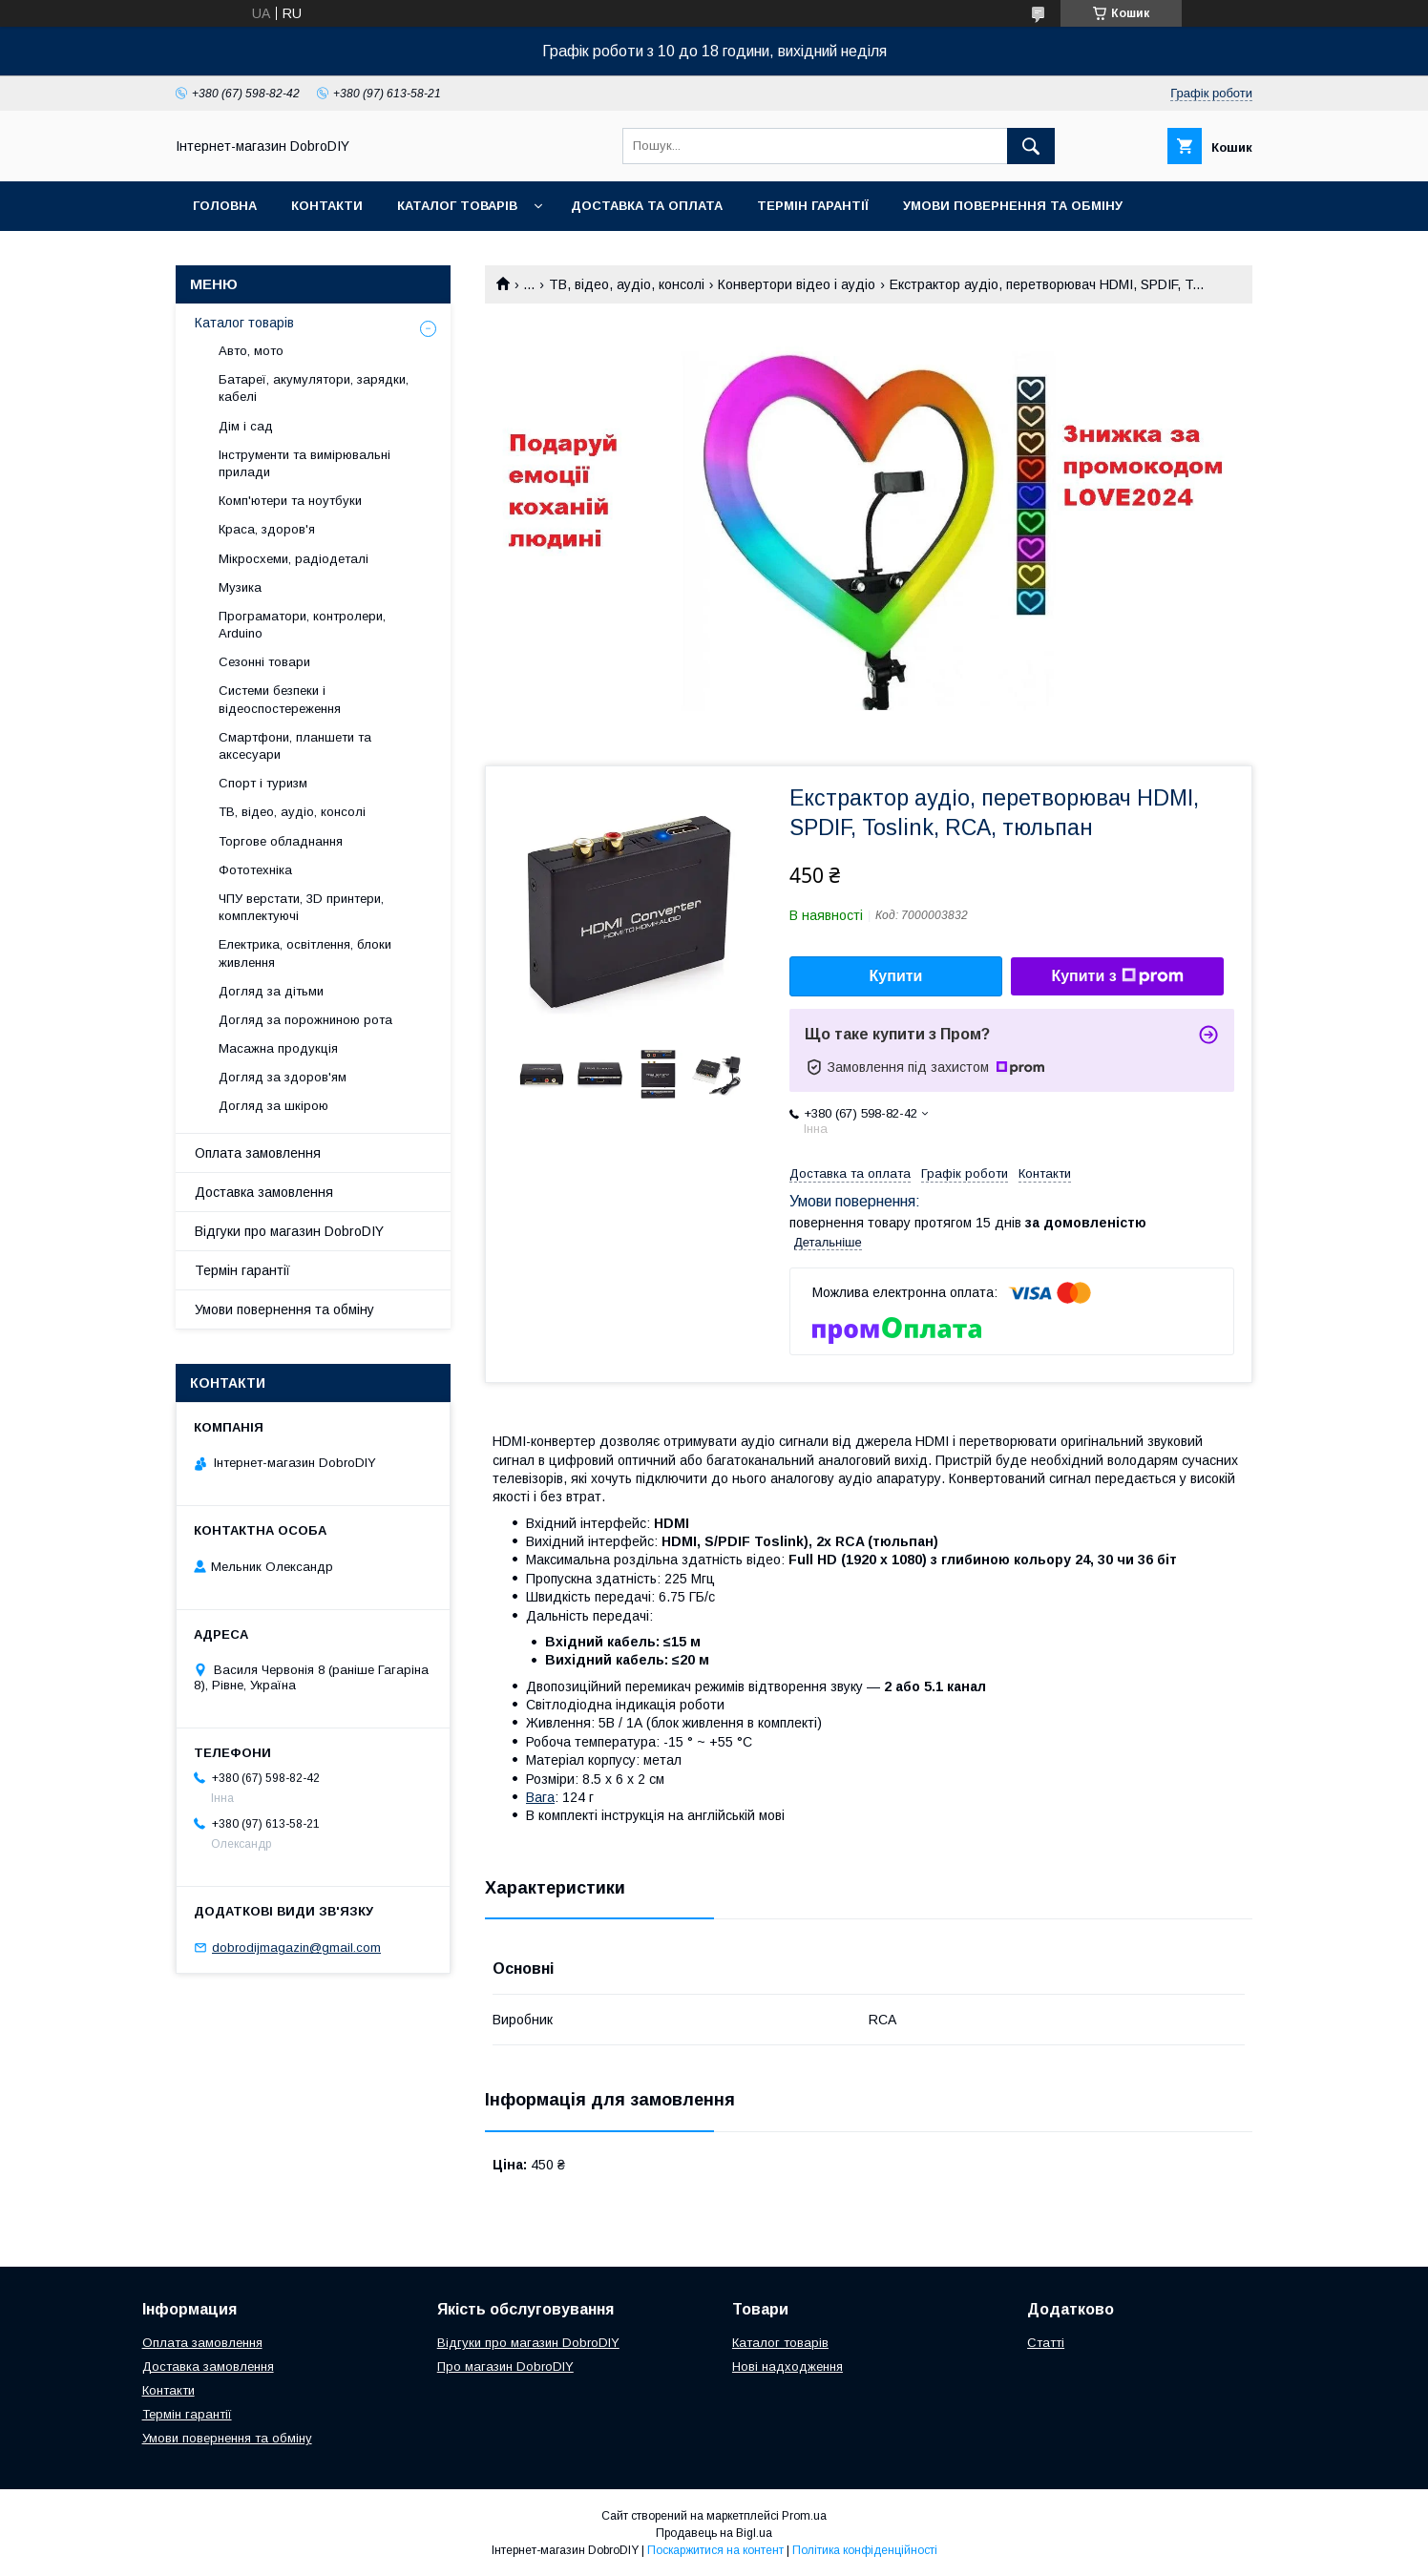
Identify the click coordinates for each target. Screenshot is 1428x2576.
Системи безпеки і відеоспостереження (280, 699)
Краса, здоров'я (267, 529)
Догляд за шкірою (273, 1106)
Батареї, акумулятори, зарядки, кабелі (314, 388)
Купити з (1117, 976)
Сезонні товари (264, 662)
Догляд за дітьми (271, 991)
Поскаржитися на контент (715, 2550)
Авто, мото (251, 351)
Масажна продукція (278, 1048)
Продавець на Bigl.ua (714, 2533)
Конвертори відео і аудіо (796, 284)
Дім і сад (246, 426)
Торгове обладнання (281, 841)
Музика (240, 587)
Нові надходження (787, 2366)
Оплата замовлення (258, 1153)
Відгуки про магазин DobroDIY (289, 1231)
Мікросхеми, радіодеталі (293, 559)
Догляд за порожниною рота (305, 1020)
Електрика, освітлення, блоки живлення (305, 953)
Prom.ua (804, 2516)
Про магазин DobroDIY (505, 2366)
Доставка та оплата (647, 206)
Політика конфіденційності (864, 2550)
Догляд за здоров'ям (282, 1077)
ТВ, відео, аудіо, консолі (626, 284)
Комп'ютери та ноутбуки (290, 500)
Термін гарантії (813, 206)
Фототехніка (255, 870)
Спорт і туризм (263, 783)
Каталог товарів (457, 206)
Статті (1045, 2342)
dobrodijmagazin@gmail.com (296, 1947)
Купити (896, 976)
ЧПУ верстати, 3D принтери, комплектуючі (301, 907)
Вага (540, 1797)
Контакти (327, 206)
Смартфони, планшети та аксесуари (295, 746)
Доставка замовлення (264, 1192)
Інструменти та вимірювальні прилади (304, 463)
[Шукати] (1031, 146)
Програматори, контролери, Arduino (302, 624)
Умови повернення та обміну (1013, 206)
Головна (225, 206)
